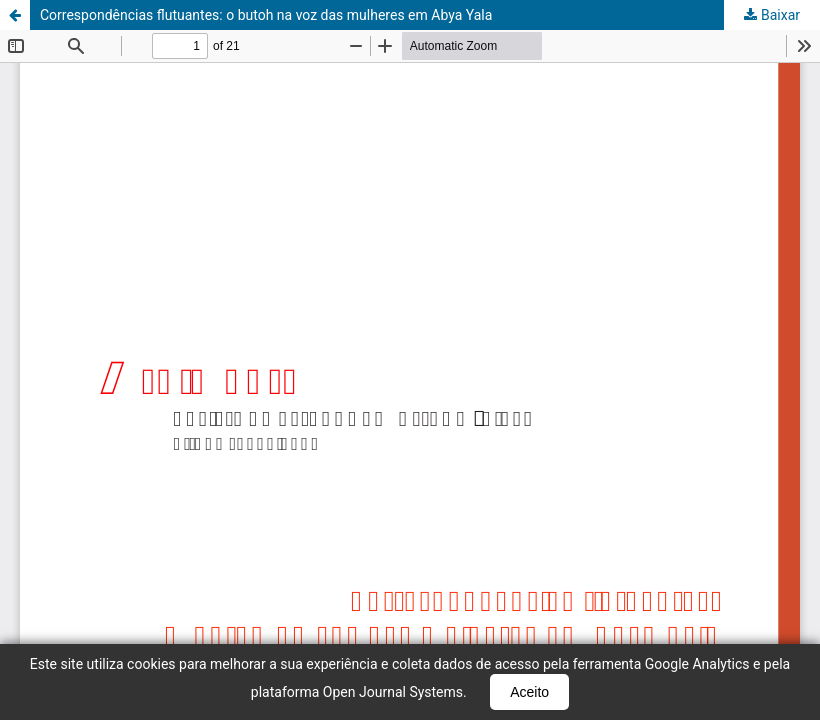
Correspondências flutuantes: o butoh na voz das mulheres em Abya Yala (266, 15)
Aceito (529, 692)
